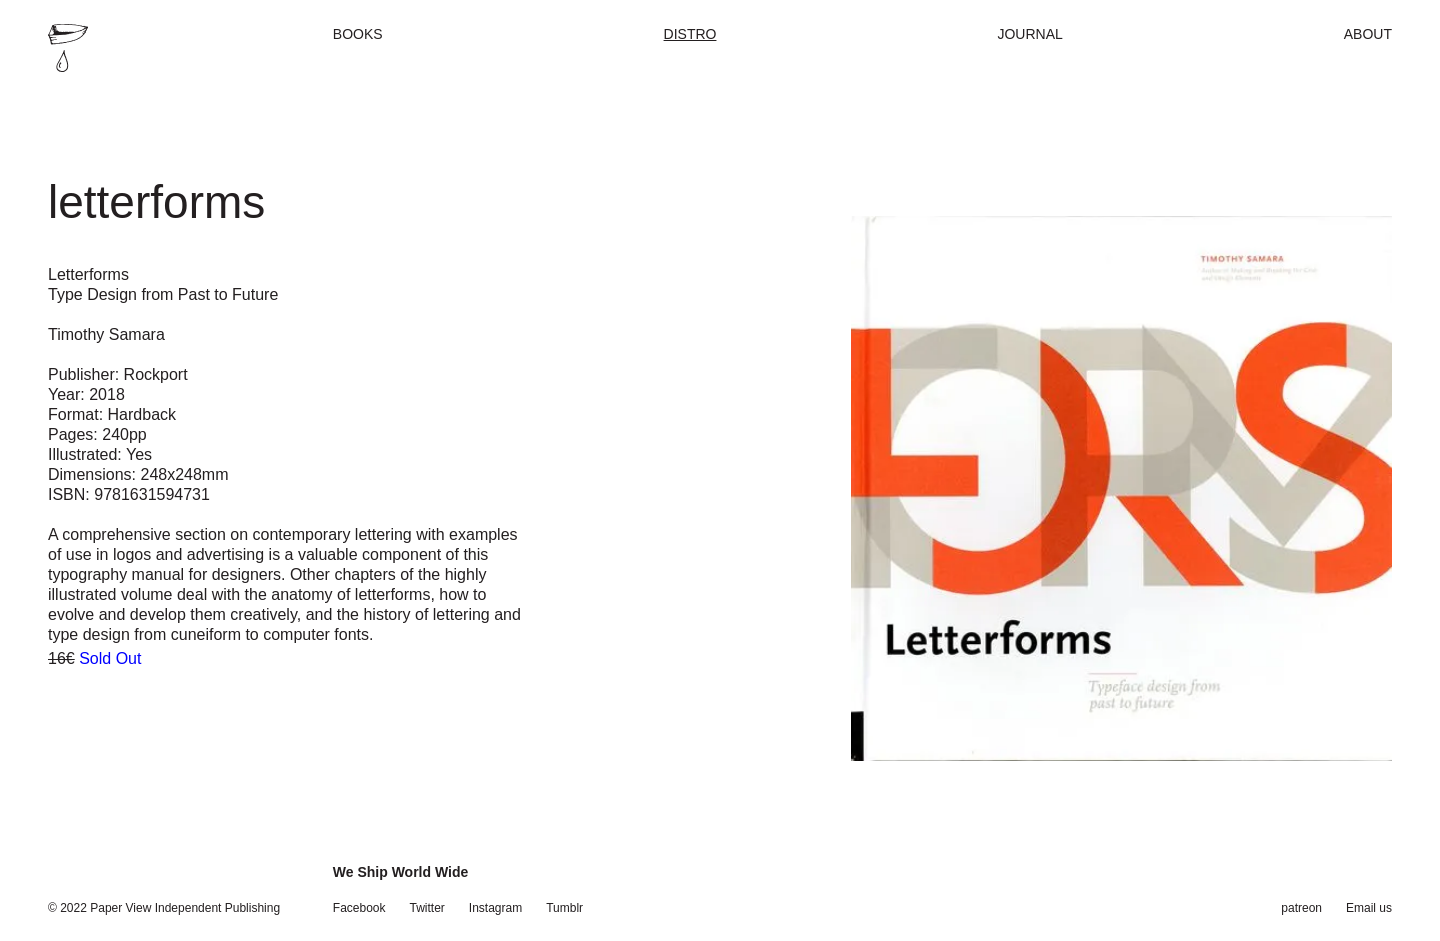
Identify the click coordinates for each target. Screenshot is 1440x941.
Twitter (427, 908)
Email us (1369, 908)
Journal (1029, 34)
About (1368, 34)
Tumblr (564, 908)
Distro (690, 34)
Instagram (495, 908)
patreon (1301, 908)
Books (358, 34)
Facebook (359, 908)
